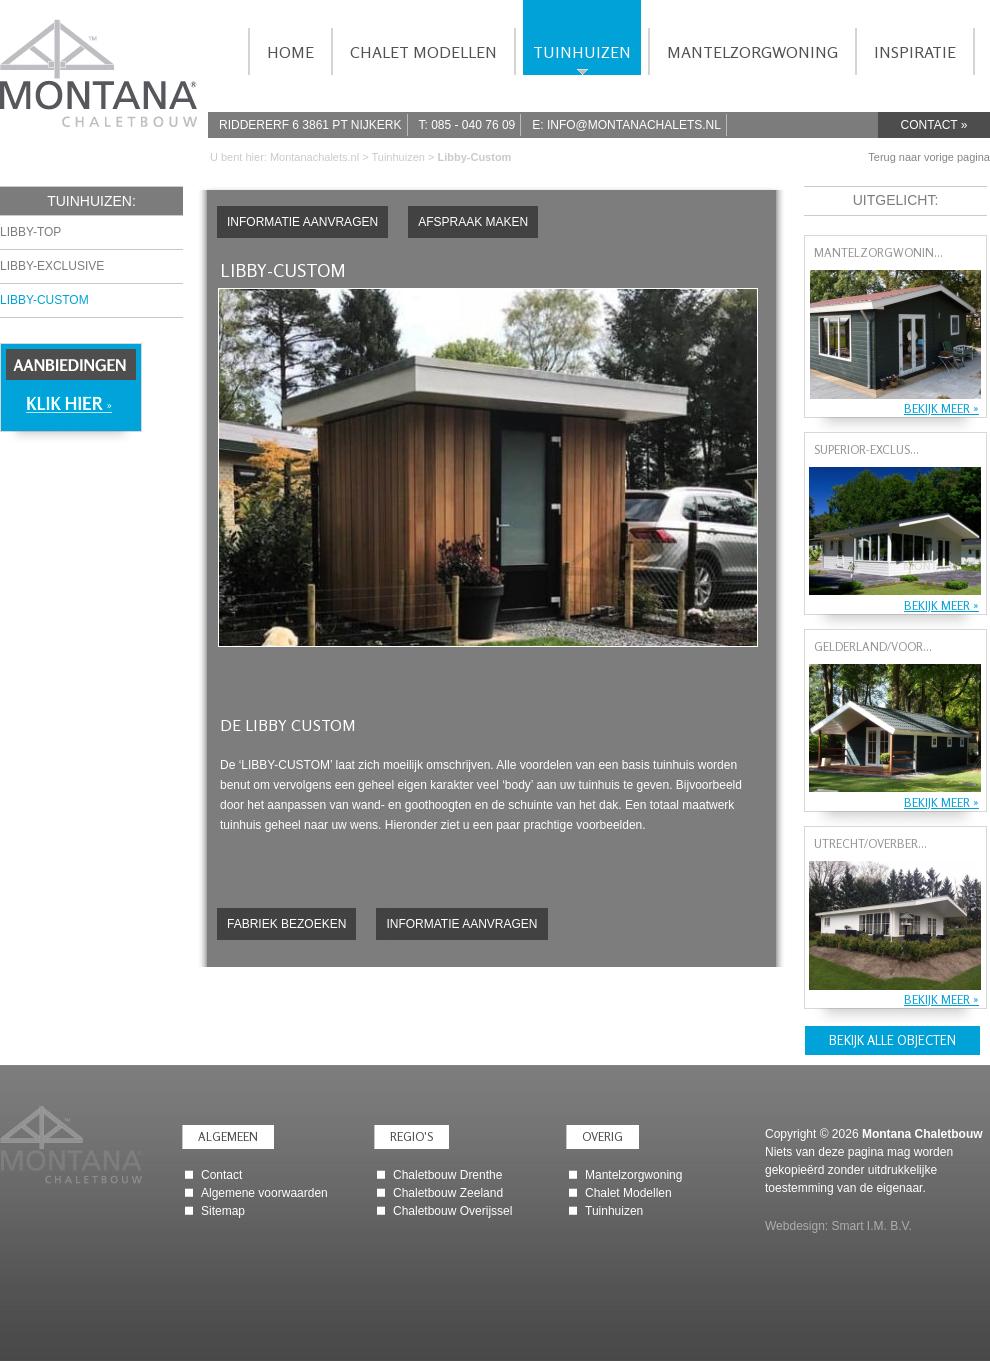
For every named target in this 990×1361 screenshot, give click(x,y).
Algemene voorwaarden (264, 1193)
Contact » (934, 125)
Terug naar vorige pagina (929, 157)
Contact (221, 1175)
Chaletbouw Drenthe (447, 1175)
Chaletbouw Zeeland (448, 1193)
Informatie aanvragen (302, 222)
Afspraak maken (473, 222)
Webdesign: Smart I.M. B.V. (838, 1226)
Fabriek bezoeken (286, 924)
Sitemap (223, 1211)
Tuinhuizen (400, 157)
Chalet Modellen (628, 1193)
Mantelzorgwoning (633, 1175)
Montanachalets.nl (314, 157)
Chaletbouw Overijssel (452, 1211)
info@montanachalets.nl (634, 125)
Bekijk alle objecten (892, 1040)
